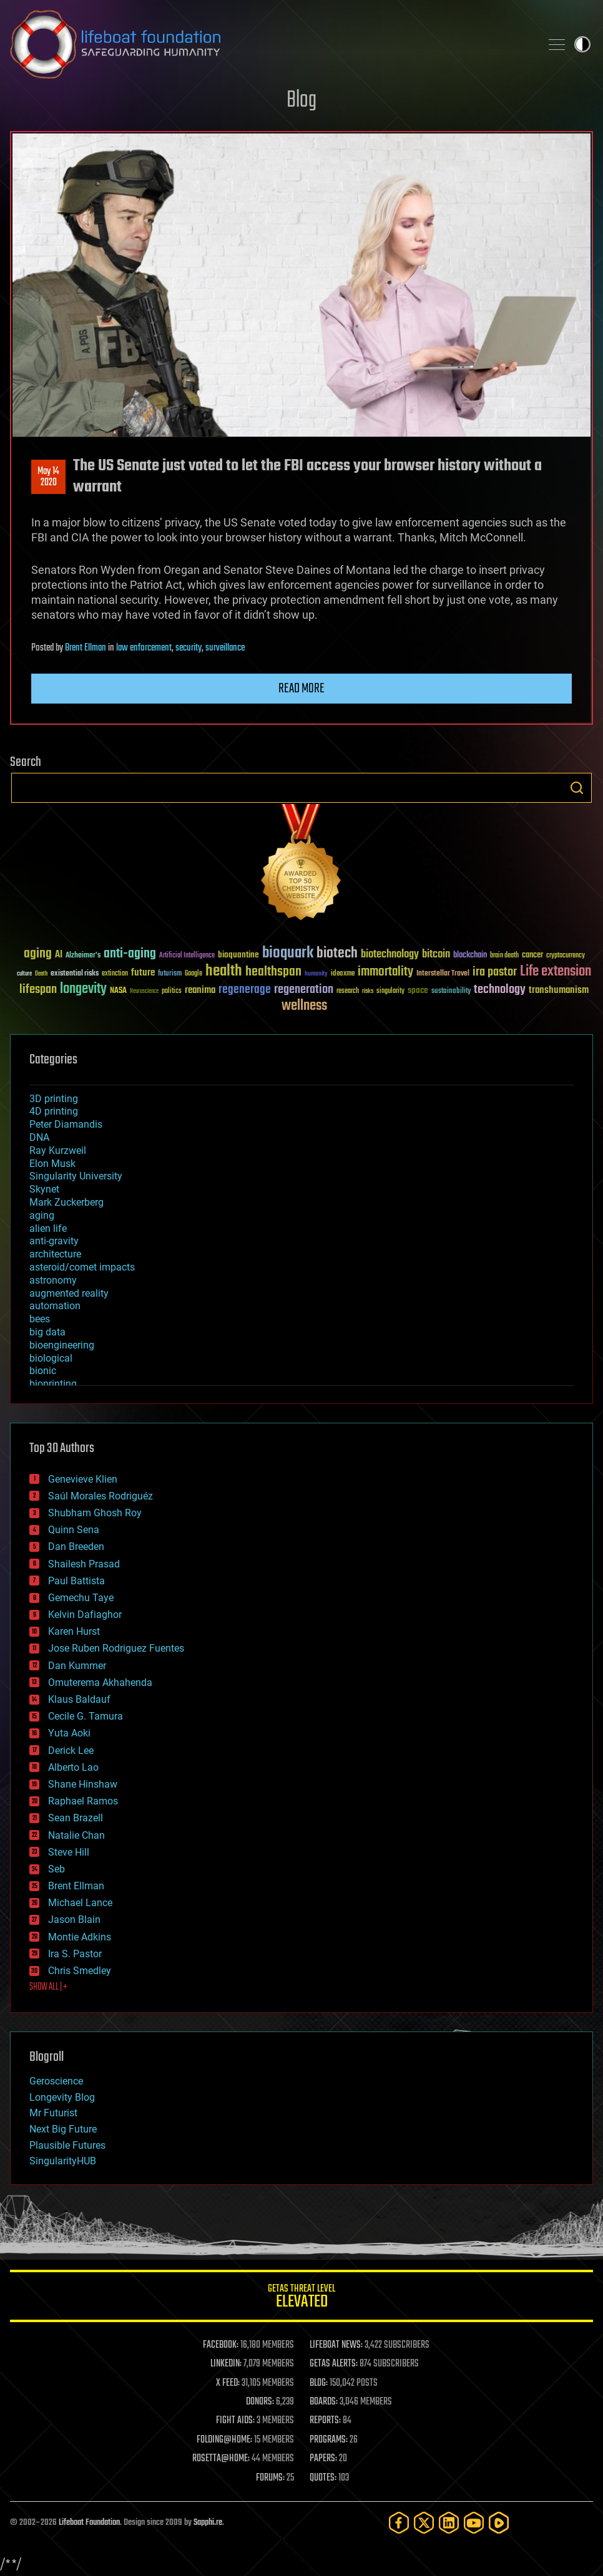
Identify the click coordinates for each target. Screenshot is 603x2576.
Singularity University (75, 1176)
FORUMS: (270, 2478)
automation (55, 1306)
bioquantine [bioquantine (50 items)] (238, 954)
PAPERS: (323, 2459)
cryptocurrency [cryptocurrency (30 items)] (565, 956)
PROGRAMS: (329, 2440)
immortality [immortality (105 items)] (385, 971)
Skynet (44, 1189)
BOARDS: (324, 2402)
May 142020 (48, 477)
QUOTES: (323, 2478)
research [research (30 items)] (347, 991)
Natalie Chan (76, 1835)
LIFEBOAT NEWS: (336, 2345)
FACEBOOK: (220, 2345)
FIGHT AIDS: (235, 2421)
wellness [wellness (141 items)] (304, 1006)
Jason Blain (74, 1919)
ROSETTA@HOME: (221, 2459)
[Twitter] (424, 2523)
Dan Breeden (76, 1546)
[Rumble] (499, 2523)
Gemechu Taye (81, 1598)
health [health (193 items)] (223, 971)
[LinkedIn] (449, 2523)
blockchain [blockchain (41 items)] (470, 956)
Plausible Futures (67, 2145)
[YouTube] (474, 2523)
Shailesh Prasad (84, 1564)
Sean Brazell (75, 1818)
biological (50, 1358)
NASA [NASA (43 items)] (118, 991)
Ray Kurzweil (57, 1150)
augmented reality (69, 1293)
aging (41, 1215)
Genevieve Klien (82, 1479)
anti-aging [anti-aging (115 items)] (130, 954)
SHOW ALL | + (48, 1987)
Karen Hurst (74, 1631)
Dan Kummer (77, 1666)
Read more (301, 688)
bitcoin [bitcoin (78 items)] (436, 954)
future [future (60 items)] (143, 973)
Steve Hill (68, 1852)
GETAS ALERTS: (334, 2364)
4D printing (53, 1111)
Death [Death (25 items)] (41, 974)
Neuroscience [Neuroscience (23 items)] (144, 992)
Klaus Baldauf (79, 1699)
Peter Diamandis (65, 1124)
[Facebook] (399, 2523)
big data (47, 1332)
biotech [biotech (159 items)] (337, 953)
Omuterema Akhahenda (100, 1682)
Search (577, 788)
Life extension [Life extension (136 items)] (555, 972)
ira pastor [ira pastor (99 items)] (495, 972)
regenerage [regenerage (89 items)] (244, 990)
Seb (56, 1869)
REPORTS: (325, 2421)
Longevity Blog (62, 2097)
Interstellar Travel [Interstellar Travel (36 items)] (442, 974)
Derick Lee (71, 1750)
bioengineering (61, 1345)
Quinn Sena (73, 1530)
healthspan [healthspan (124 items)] (273, 972)
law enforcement (144, 648)
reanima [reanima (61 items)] (200, 990)
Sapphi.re (208, 2522)
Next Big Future (63, 2129)
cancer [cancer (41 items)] (532, 956)
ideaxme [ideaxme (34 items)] (343, 974)
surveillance (225, 648)
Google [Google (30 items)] (193, 974)
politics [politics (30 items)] (172, 991)
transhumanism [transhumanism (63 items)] (559, 990)
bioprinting (53, 1384)
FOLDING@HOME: (224, 2440)
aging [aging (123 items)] (38, 954)
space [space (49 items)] (418, 990)
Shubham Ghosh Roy (95, 1513)
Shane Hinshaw (82, 1784)
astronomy (53, 1280)
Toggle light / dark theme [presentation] (582, 44)
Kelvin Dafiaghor (85, 1614)
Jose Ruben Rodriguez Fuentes (116, 1648)
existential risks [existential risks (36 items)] (75, 974)
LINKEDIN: (226, 2364)
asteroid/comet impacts (82, 1267)
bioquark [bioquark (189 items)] (287, 953)
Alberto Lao (73, 1767)
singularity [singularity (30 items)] (390, 991)
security (188, 648)
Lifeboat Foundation (89, 2522)
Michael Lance (80, 1903)
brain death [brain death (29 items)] (504, 956)
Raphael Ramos (83, 1801)
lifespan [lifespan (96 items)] (38, 989)
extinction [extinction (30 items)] (115, 974)
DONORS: (260, 2402)
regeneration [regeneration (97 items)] (303, 989)
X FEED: (228, 2383)
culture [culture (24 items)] (24, 974)
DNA (39, 1137)
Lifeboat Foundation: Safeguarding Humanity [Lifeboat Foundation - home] (270, 44)
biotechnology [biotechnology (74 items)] (390, 954)
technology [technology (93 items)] (500, 990)
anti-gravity (54, 1241)
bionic (42, 1371)
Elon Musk (52, 1163)
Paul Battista (76, 1581)
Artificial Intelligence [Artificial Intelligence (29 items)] (187, 956)
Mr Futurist (53, 2113)
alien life (48, 1228)
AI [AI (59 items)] (58, 955)
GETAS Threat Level (301, 2298)
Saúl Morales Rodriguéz (100, 1496)
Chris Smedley (79, 1971)
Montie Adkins (79, 1937)
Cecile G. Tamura (85, 1716)
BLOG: (319, 2383)
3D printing (53, 1099)
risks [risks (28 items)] (367, 991)
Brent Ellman (85, 648)
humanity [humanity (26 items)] (316, 974)
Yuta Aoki (69, 1733)
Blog (301, 101)
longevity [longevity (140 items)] (83, 989)
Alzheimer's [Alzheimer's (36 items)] (83, 956)
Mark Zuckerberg (66, 1202)
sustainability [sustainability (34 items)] (451, 991)
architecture (55, 1254)
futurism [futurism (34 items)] (170, 974)
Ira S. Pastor (75, 1954)
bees (39, 1319)
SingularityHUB (62, 2161)
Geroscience (56, 2081)
